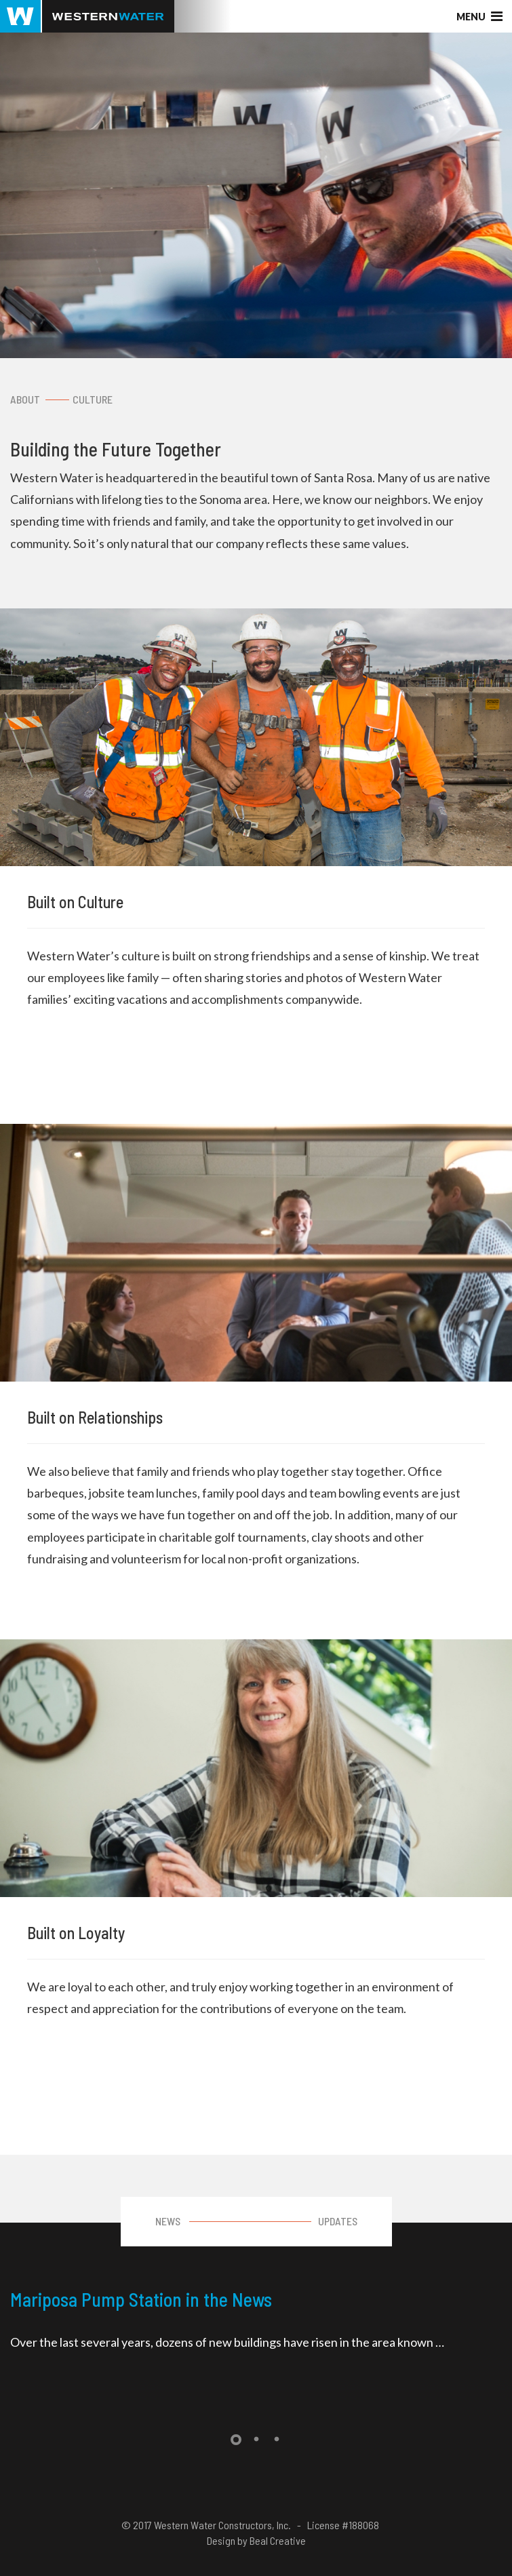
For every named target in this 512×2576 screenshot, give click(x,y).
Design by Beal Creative (256, 2540)
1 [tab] (236, 2439)
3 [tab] (276, 2439)
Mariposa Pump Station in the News (141, 2299)
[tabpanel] (256, 2323)
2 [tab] (256, 2439)
